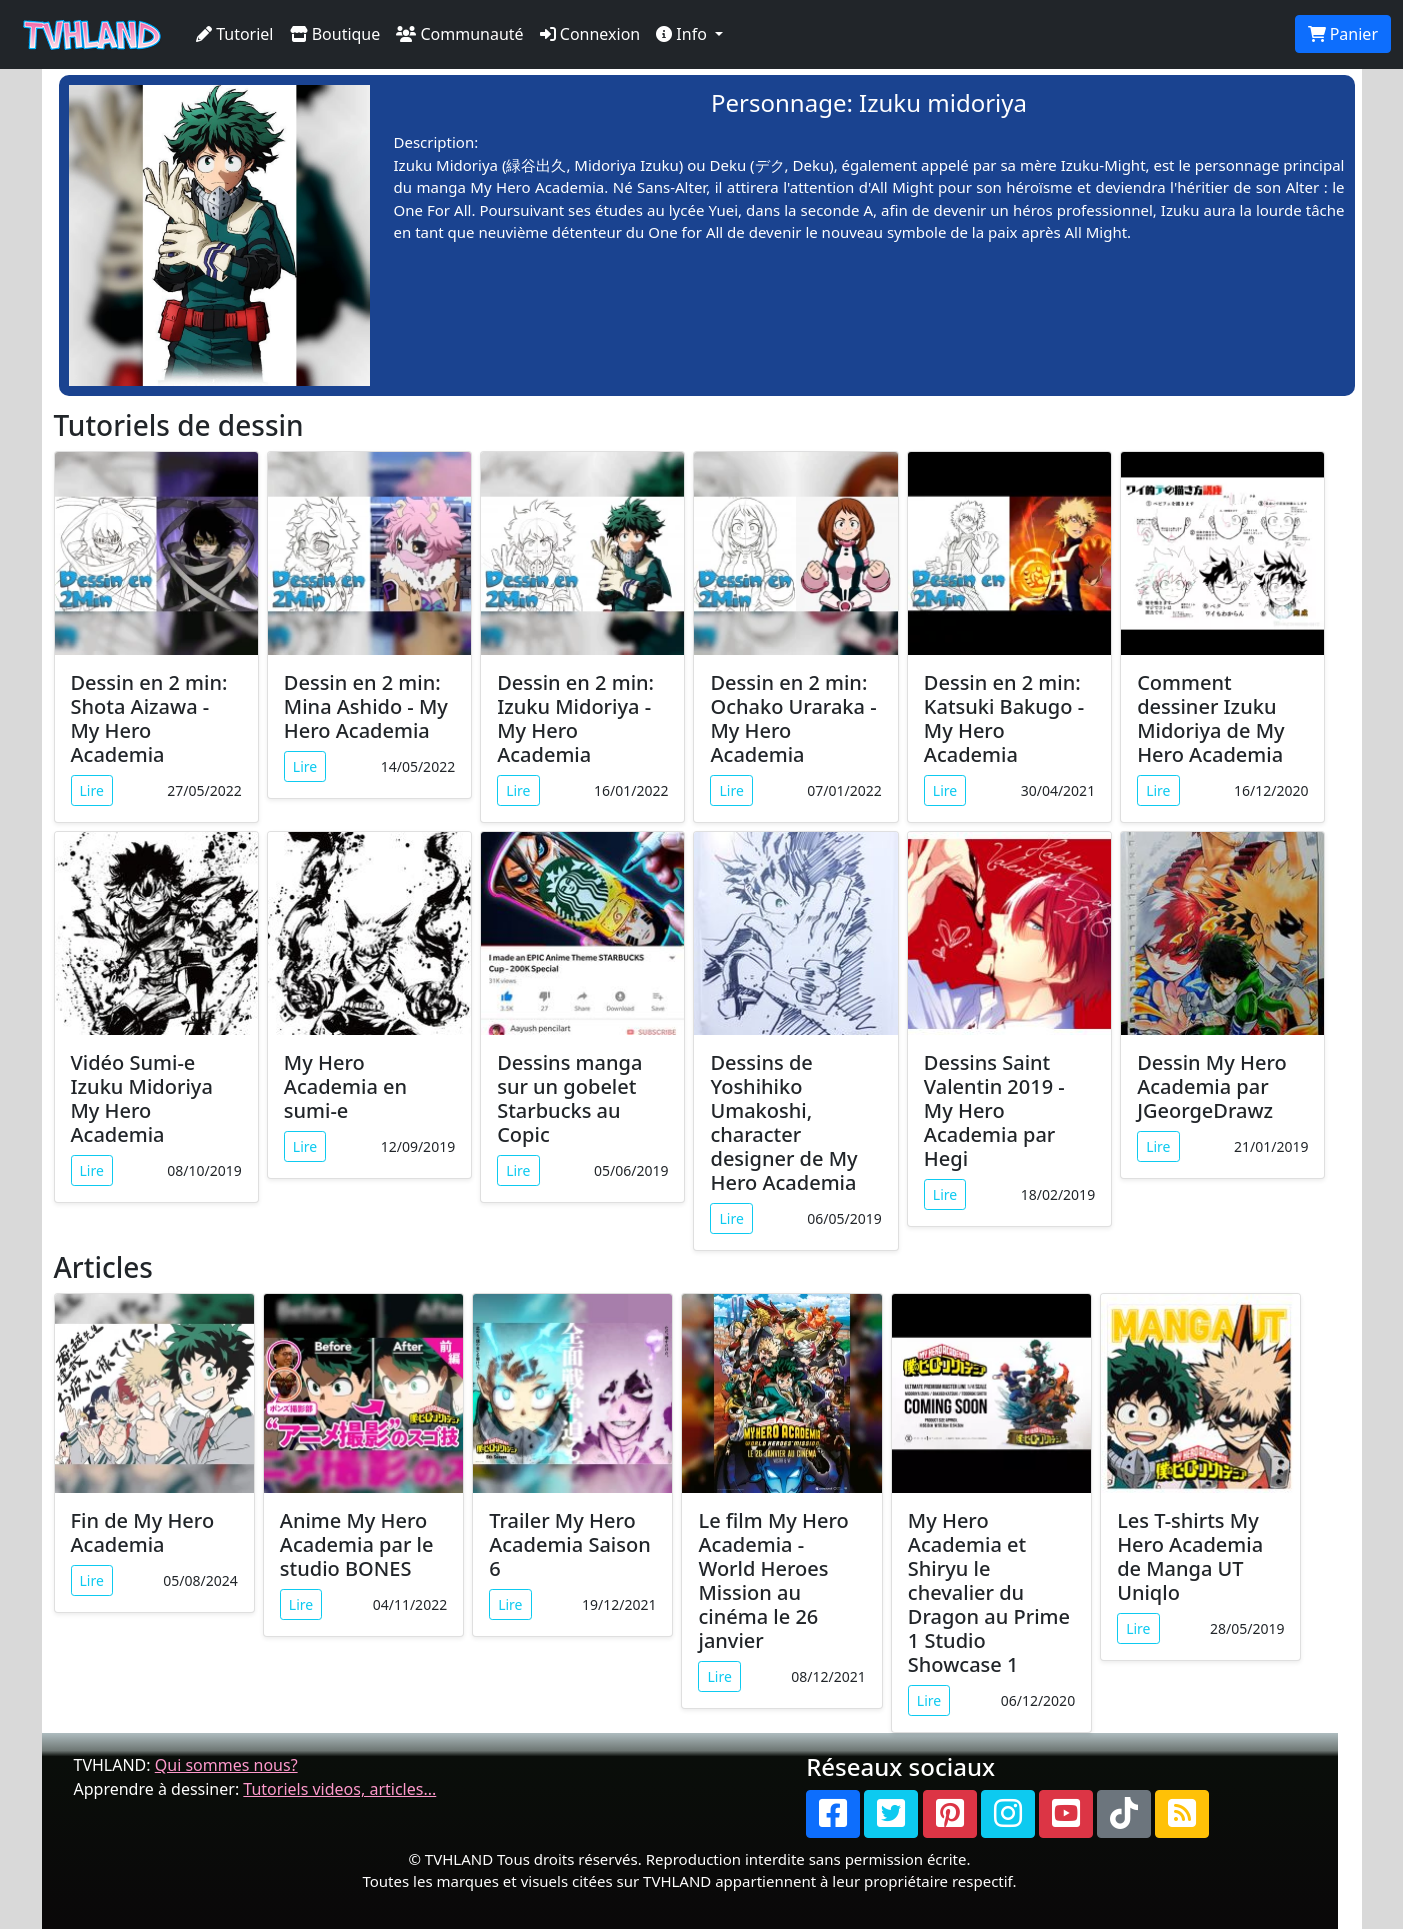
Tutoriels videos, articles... (339, 1789)
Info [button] (683, 34)
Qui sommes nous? (226, 1765)
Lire (92, 790)
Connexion (590, 34)
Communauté (459, 34)
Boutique (335, 34)
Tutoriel (235, 34)
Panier (1343, 34)
